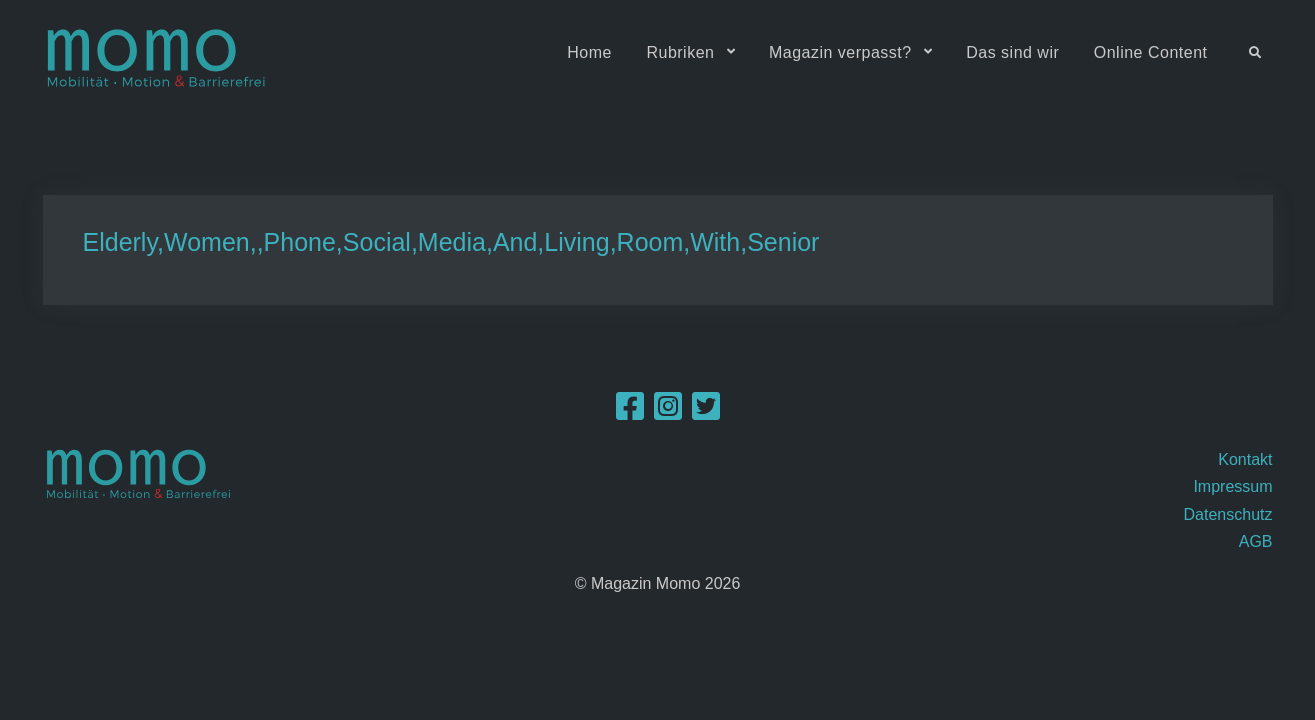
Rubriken (680, 52)
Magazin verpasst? (840, 52)
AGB (1256, 541)
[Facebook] (630, 412)
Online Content (1151, 52)
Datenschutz (1228, 514)
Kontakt (1245, 459)
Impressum (1232, 486)
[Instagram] (668, 412)
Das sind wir (1012, 52)
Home (589, 52)
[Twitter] (706, 412)
